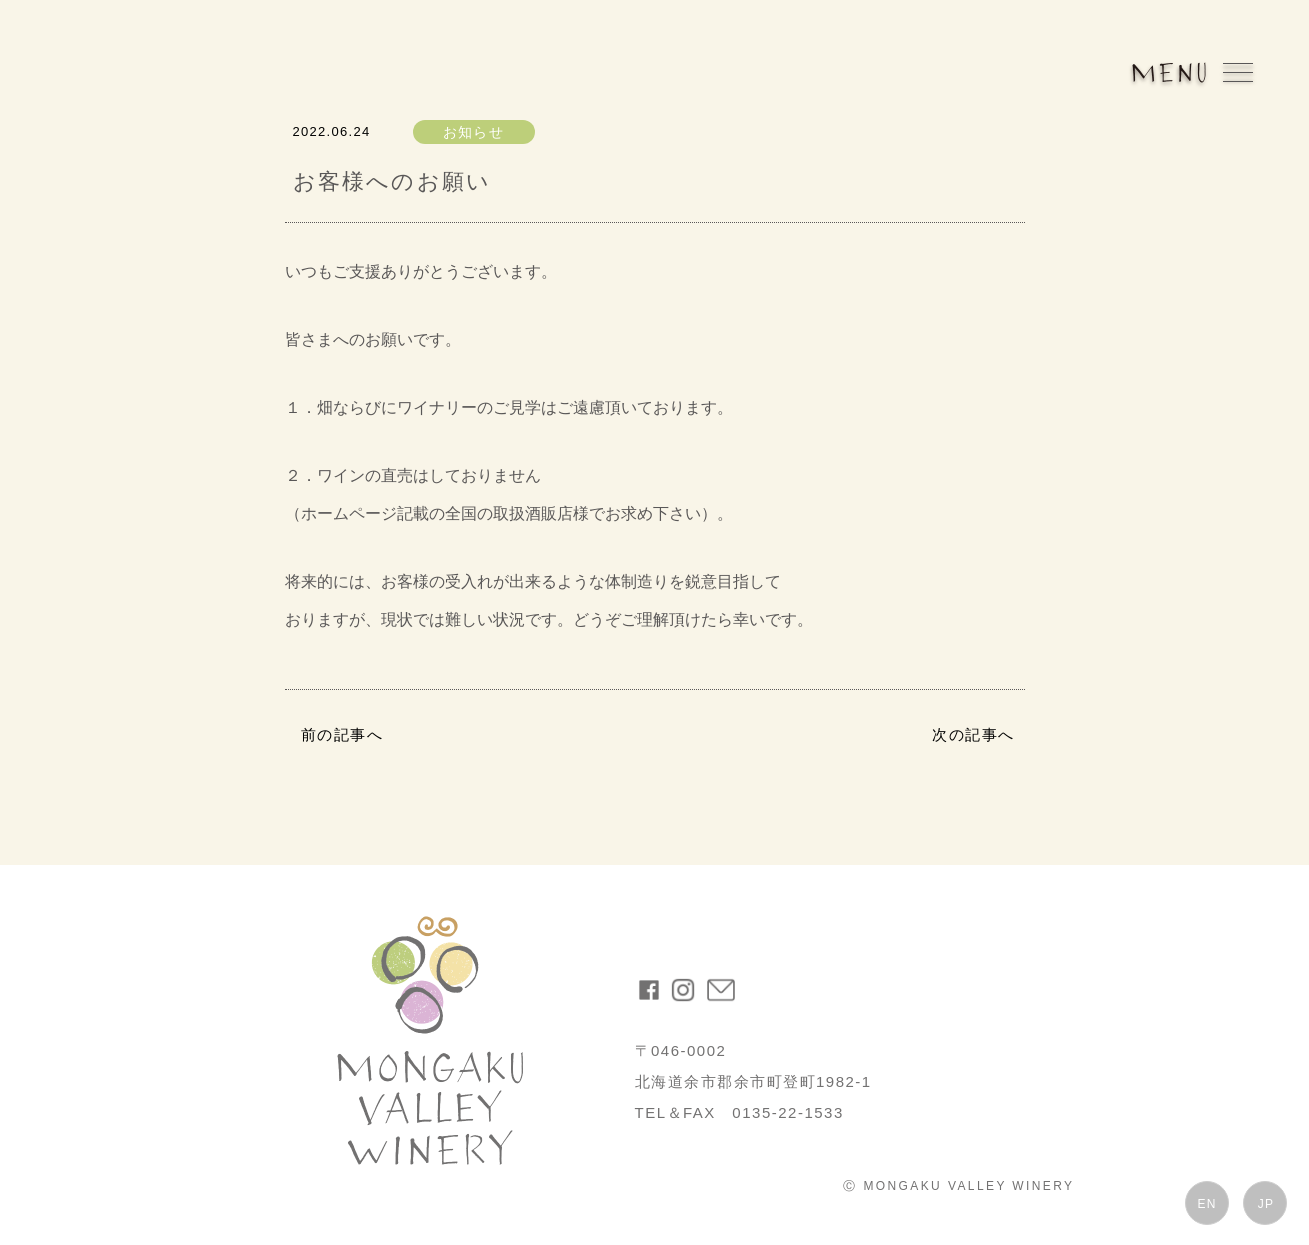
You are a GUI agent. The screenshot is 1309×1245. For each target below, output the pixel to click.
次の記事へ (973, 734)
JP (1266, 1204)
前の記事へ (342, 734)
